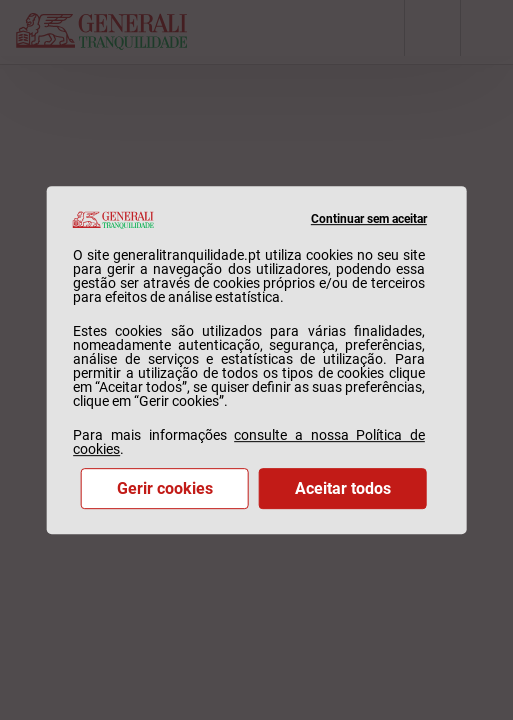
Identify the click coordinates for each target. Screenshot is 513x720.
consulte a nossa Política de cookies (249, 442)
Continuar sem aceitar (369, 219)
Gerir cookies (165, 488)
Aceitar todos (343, 488)
